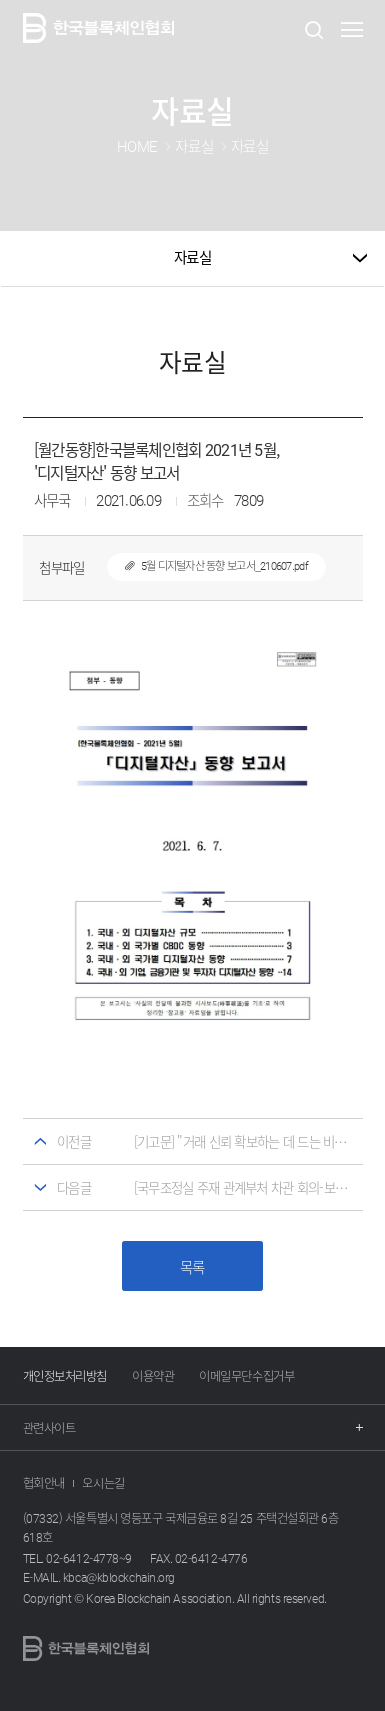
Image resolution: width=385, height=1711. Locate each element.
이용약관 (153, 1376)
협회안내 (44, 1483)
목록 (192, 1267)
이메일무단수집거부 (246, 1376)
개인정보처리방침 (65, 1376)
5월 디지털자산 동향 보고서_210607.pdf (207, 565)
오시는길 (103, 1483)
